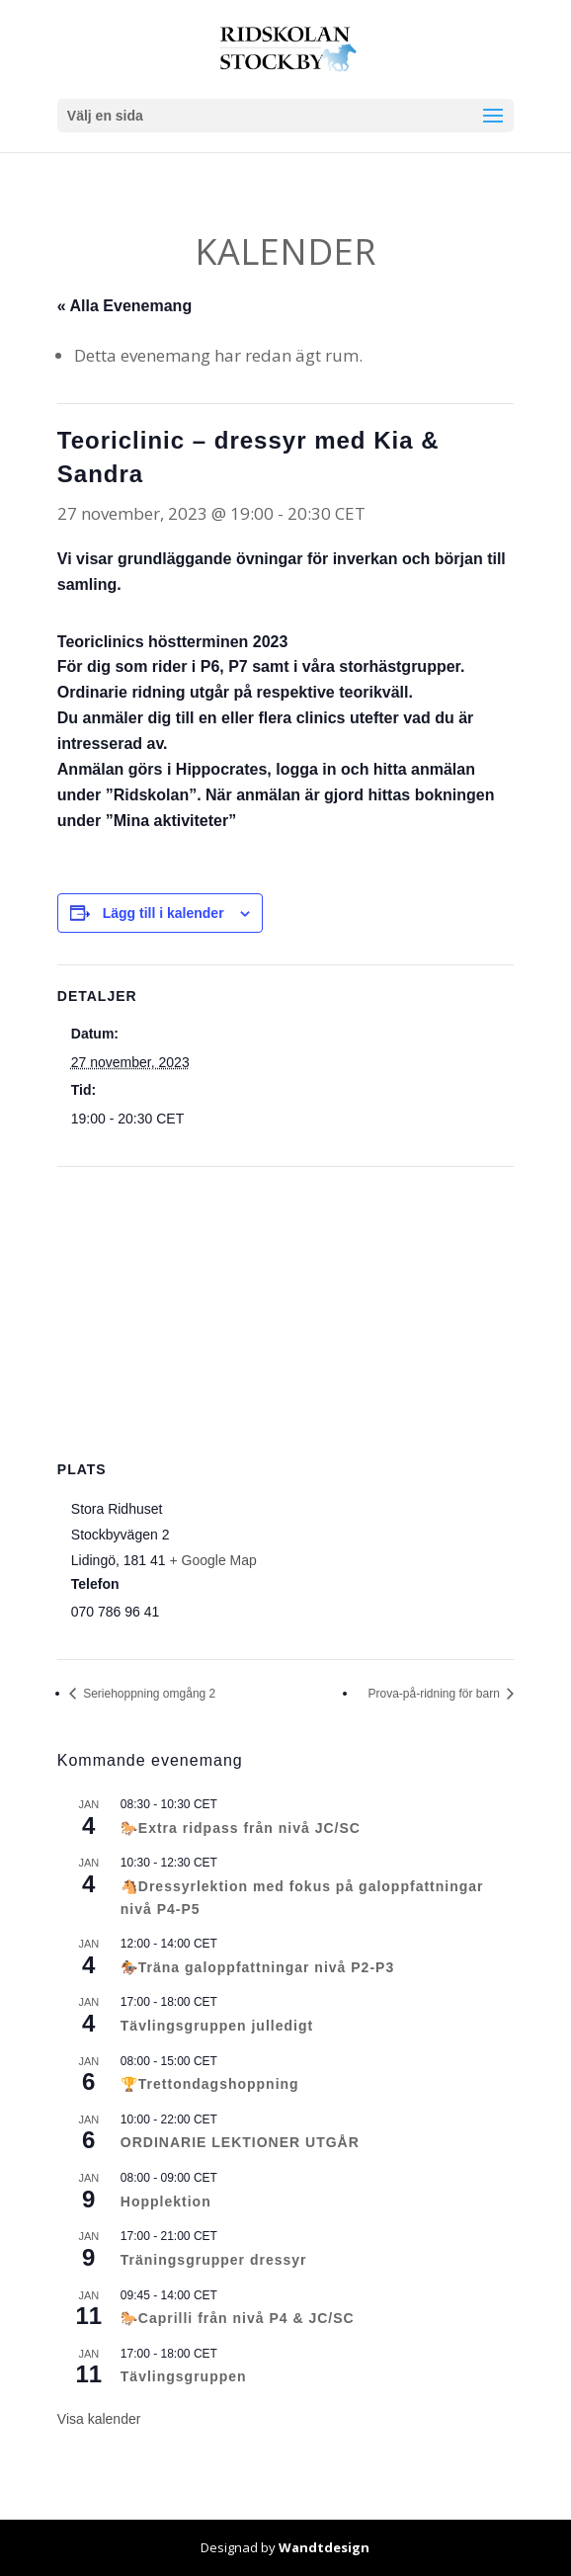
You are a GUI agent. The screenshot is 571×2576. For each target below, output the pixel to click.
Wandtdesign (324, 2547)
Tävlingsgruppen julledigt (217, 2026)
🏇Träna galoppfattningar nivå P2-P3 (257, 1967)
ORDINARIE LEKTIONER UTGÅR (240, 2142)
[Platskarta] (285, 1310)
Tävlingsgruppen (184, 2376)
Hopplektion (166, 2201)
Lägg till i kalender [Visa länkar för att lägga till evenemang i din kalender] (163, 913)
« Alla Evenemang (124, 305)
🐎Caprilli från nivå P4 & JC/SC (238, 2318)
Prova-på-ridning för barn (435, 1694)
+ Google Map (212, 1560)
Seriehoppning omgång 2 (147, 1694)
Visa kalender (99, 2419)
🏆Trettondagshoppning (210, 2084)
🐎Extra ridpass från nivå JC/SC (241, 1828)
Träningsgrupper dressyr (214, 2260)
